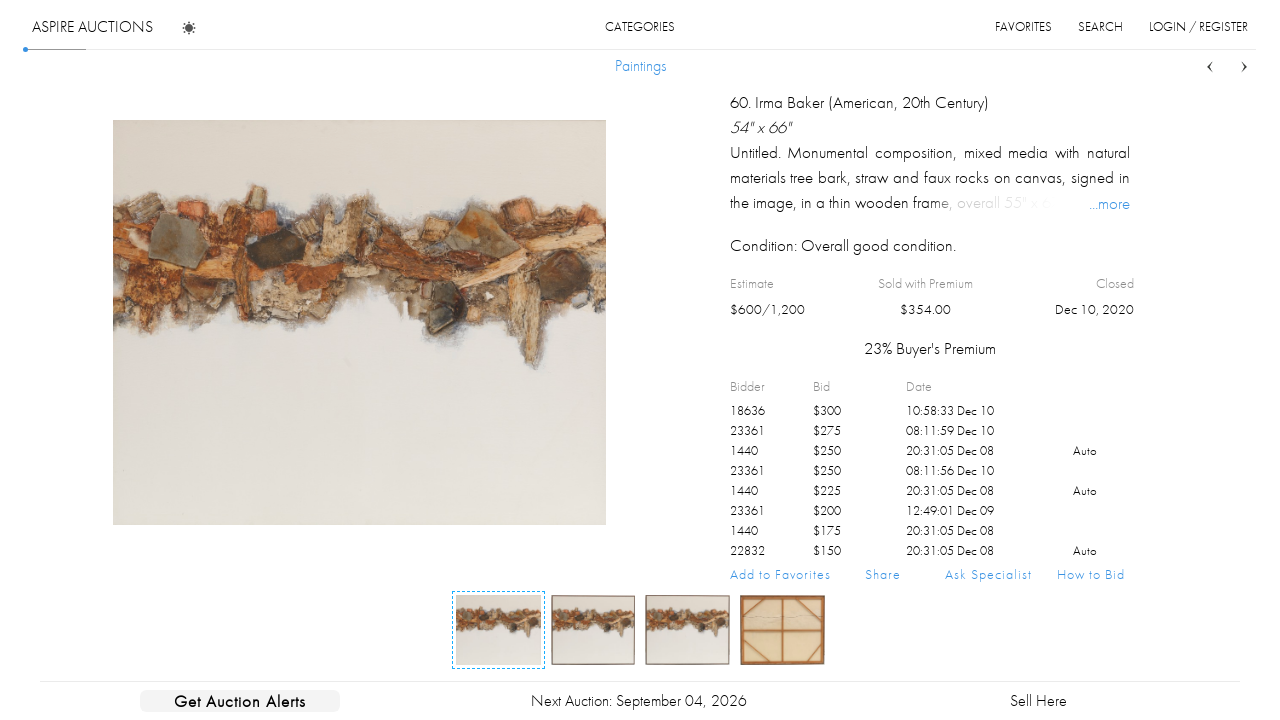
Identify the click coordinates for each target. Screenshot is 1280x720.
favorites (1023, 26)
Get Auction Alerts (240, 701)
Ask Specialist (988, 574)
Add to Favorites (780, 574)
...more (1109, 203)
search (1100, 26)
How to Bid (1091, 574)
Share (883, 574)
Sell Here (1038, 700)
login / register (1198, 26)
